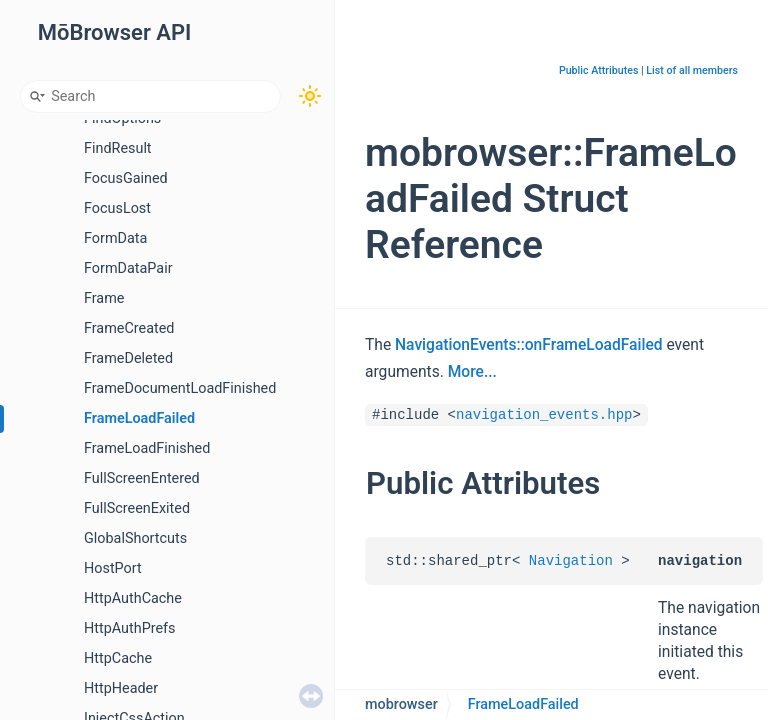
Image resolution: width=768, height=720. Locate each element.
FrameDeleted (128, 358)
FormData (115, 238)
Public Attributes (599, 70)
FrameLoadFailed (139, 418)
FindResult (118, 148)
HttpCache (118, 658)
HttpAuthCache (133, 598)
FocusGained (126, 178)
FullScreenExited (137, 508)
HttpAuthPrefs (130, 628)
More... (472, 372)
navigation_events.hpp (544, 415)
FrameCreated (129, 328)
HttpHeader (121, 688)
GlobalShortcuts (135, 538)
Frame (104, 298)
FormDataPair (128, 268)
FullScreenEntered (142, 478)
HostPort (113, 568)
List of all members (692, 70)
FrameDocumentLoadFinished (180, 388)
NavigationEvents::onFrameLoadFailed (529, 345)
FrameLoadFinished (147, 448)
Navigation (571, 561)
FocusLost (117, 208)
